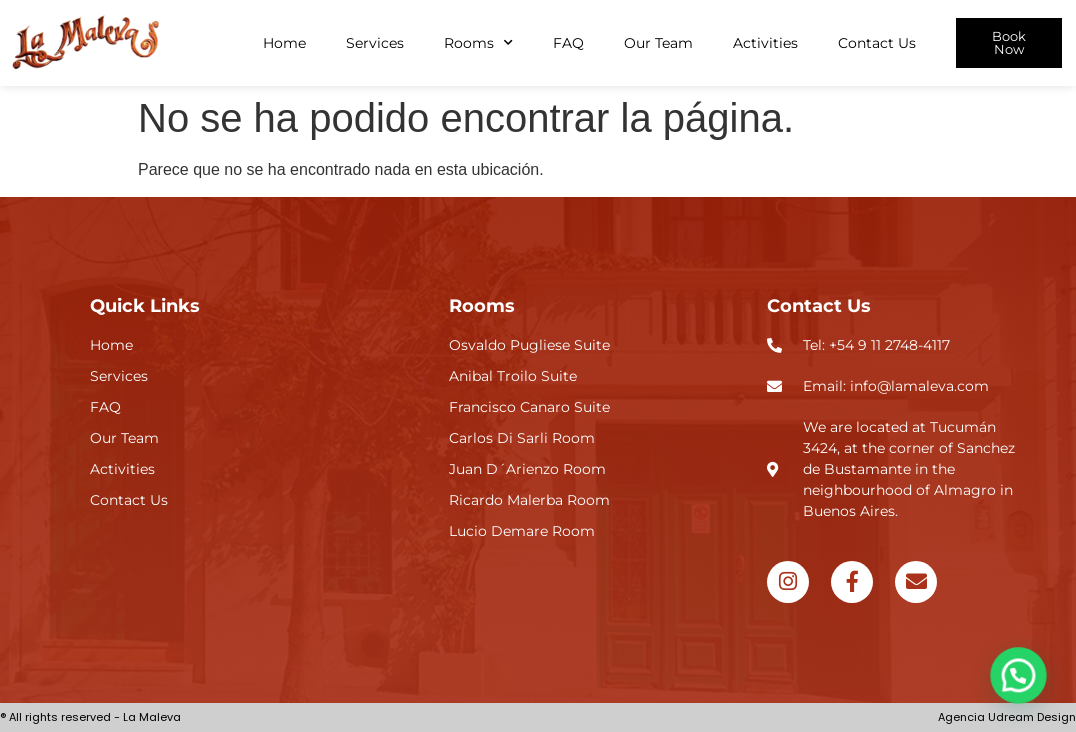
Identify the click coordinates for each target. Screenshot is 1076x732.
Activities (765, 43)
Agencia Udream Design (1007, 717)
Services (375, 43)
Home (284, 43)
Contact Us (877, 43)
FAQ (568, 43)
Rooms (478, 43)
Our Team (658, 43)
